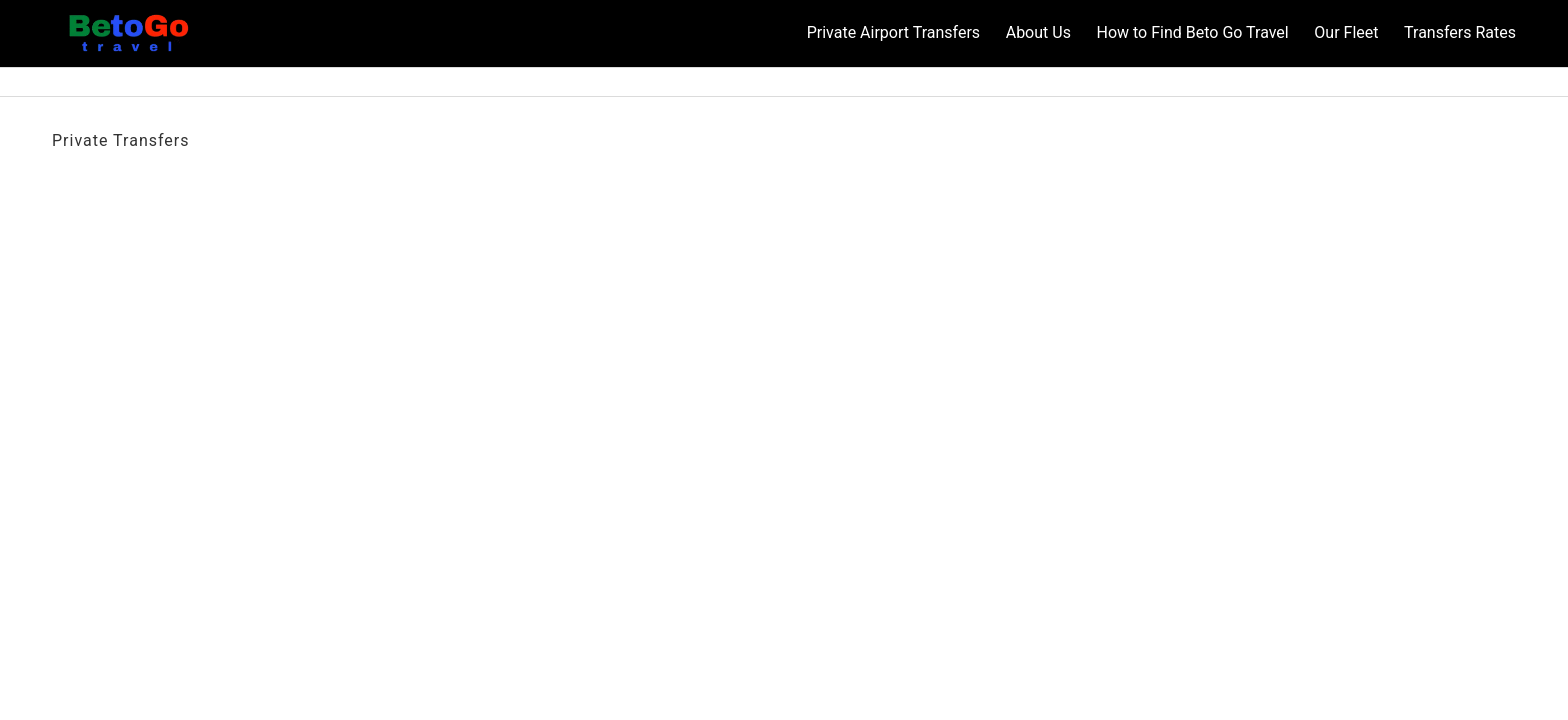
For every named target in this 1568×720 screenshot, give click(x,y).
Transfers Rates (1460, 32)
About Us (1038, 32)
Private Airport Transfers (893, 32)
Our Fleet (1346, 32)
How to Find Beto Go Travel (1192, 32)
